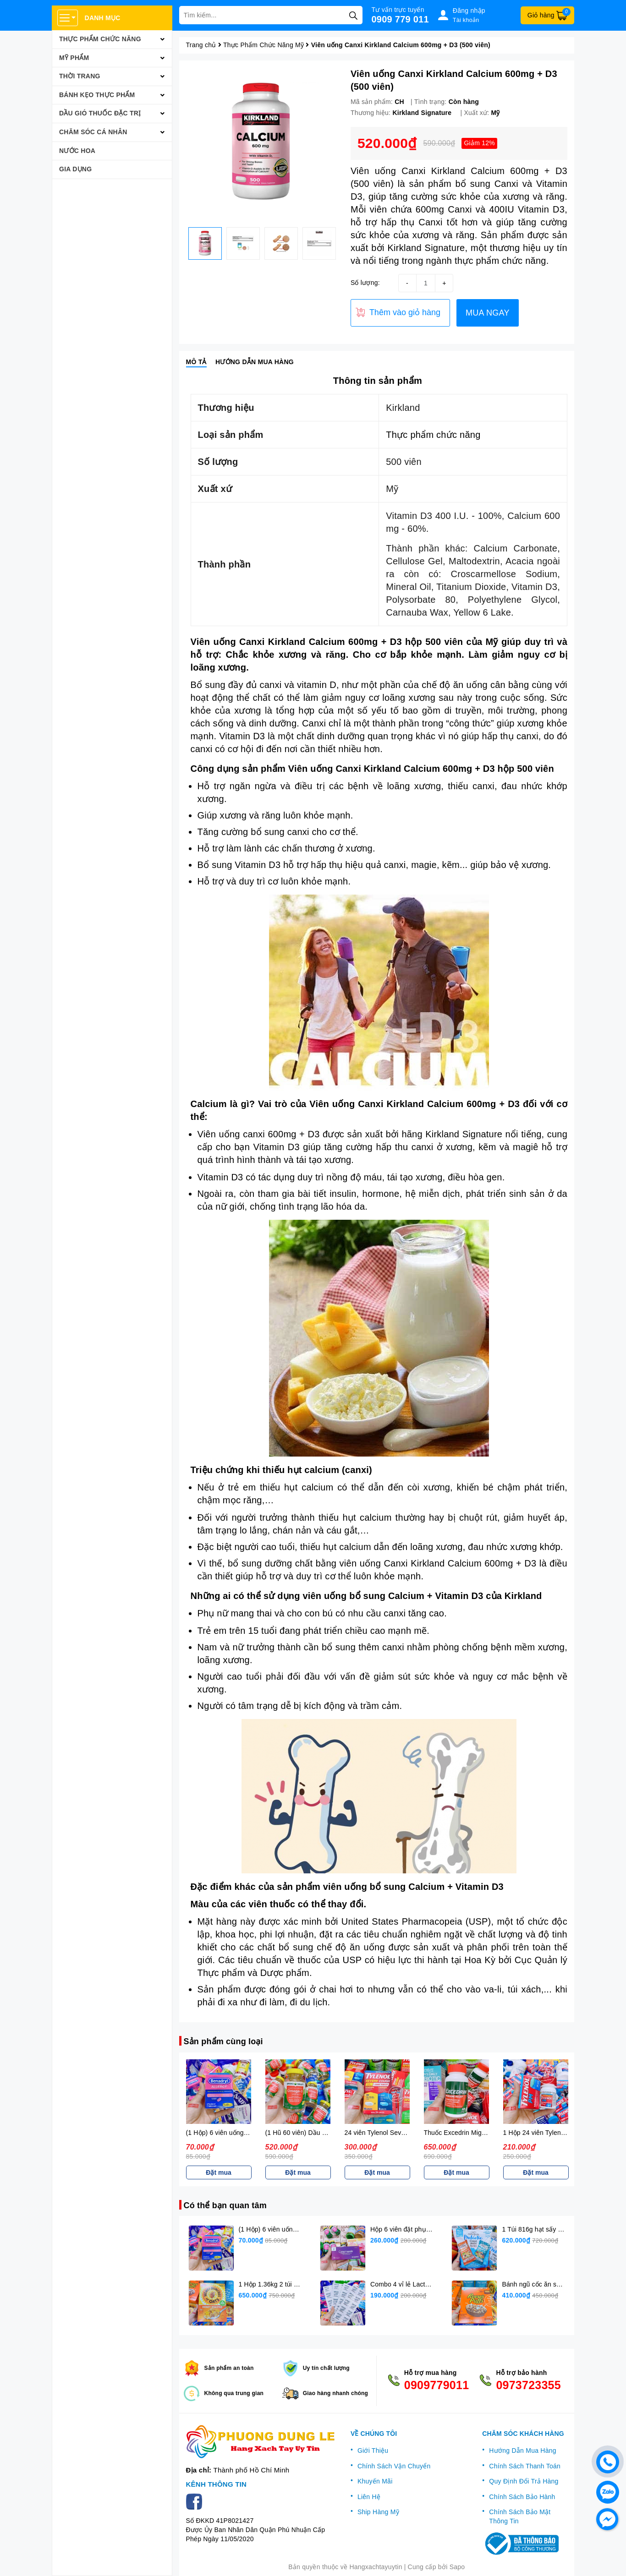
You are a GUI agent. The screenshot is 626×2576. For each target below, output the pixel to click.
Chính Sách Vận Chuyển (394, 2466)
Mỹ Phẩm (74, 57)
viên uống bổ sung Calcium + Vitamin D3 (392, 1596)
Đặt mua (218, 2172)
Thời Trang (79, 76)
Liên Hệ (368, 2496)
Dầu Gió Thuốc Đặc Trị (100, 113)
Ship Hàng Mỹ (378, 2512)
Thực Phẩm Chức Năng (100, 39)
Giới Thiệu (372, 2450)
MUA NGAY (488, 312)
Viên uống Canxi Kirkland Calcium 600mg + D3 (414, 1104)
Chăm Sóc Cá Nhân (93, 132)
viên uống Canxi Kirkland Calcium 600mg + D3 (438, 1563)
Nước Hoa (77, 150)
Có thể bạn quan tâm (225, 2205)
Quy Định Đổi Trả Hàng (523, 2481)
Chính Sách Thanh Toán (524, 2466)
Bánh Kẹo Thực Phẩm (97, 94)
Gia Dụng (75, 169)
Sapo (457, 2567)
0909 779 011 (400, 19)
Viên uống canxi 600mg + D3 (259, 1134)
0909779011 (436, 2385)
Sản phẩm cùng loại (223, 2041)
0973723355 (528, 2385)
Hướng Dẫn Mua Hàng (522, 2450)
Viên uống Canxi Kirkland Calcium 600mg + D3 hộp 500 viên (327, 642)
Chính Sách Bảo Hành (522, 2496)
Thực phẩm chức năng (433, 435)
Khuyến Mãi (375, 2481)
